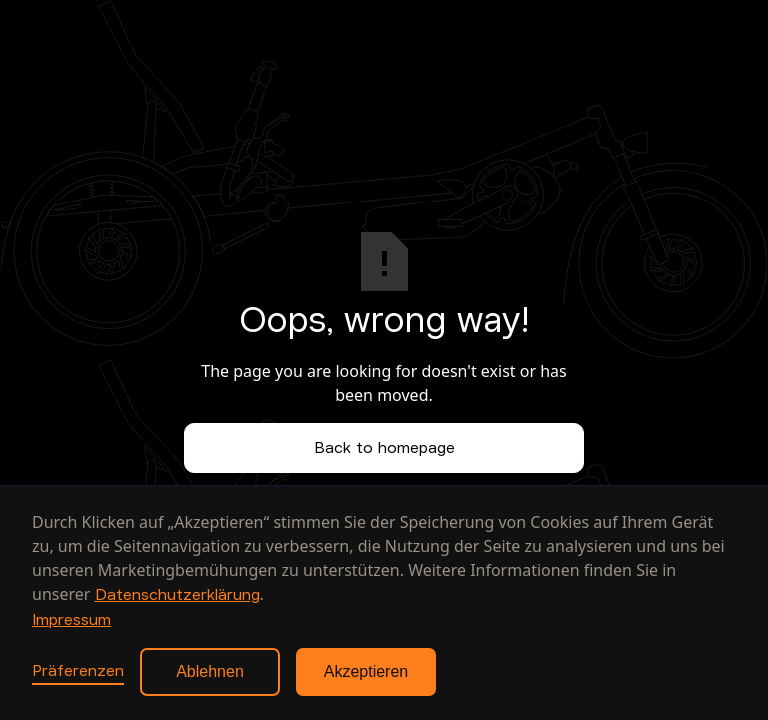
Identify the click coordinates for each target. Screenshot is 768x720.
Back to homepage (384, 448)
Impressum (71, 620)
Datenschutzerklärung (177, 595)
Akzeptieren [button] (366, 671)
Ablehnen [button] (210, 671)
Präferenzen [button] (78, 671)
